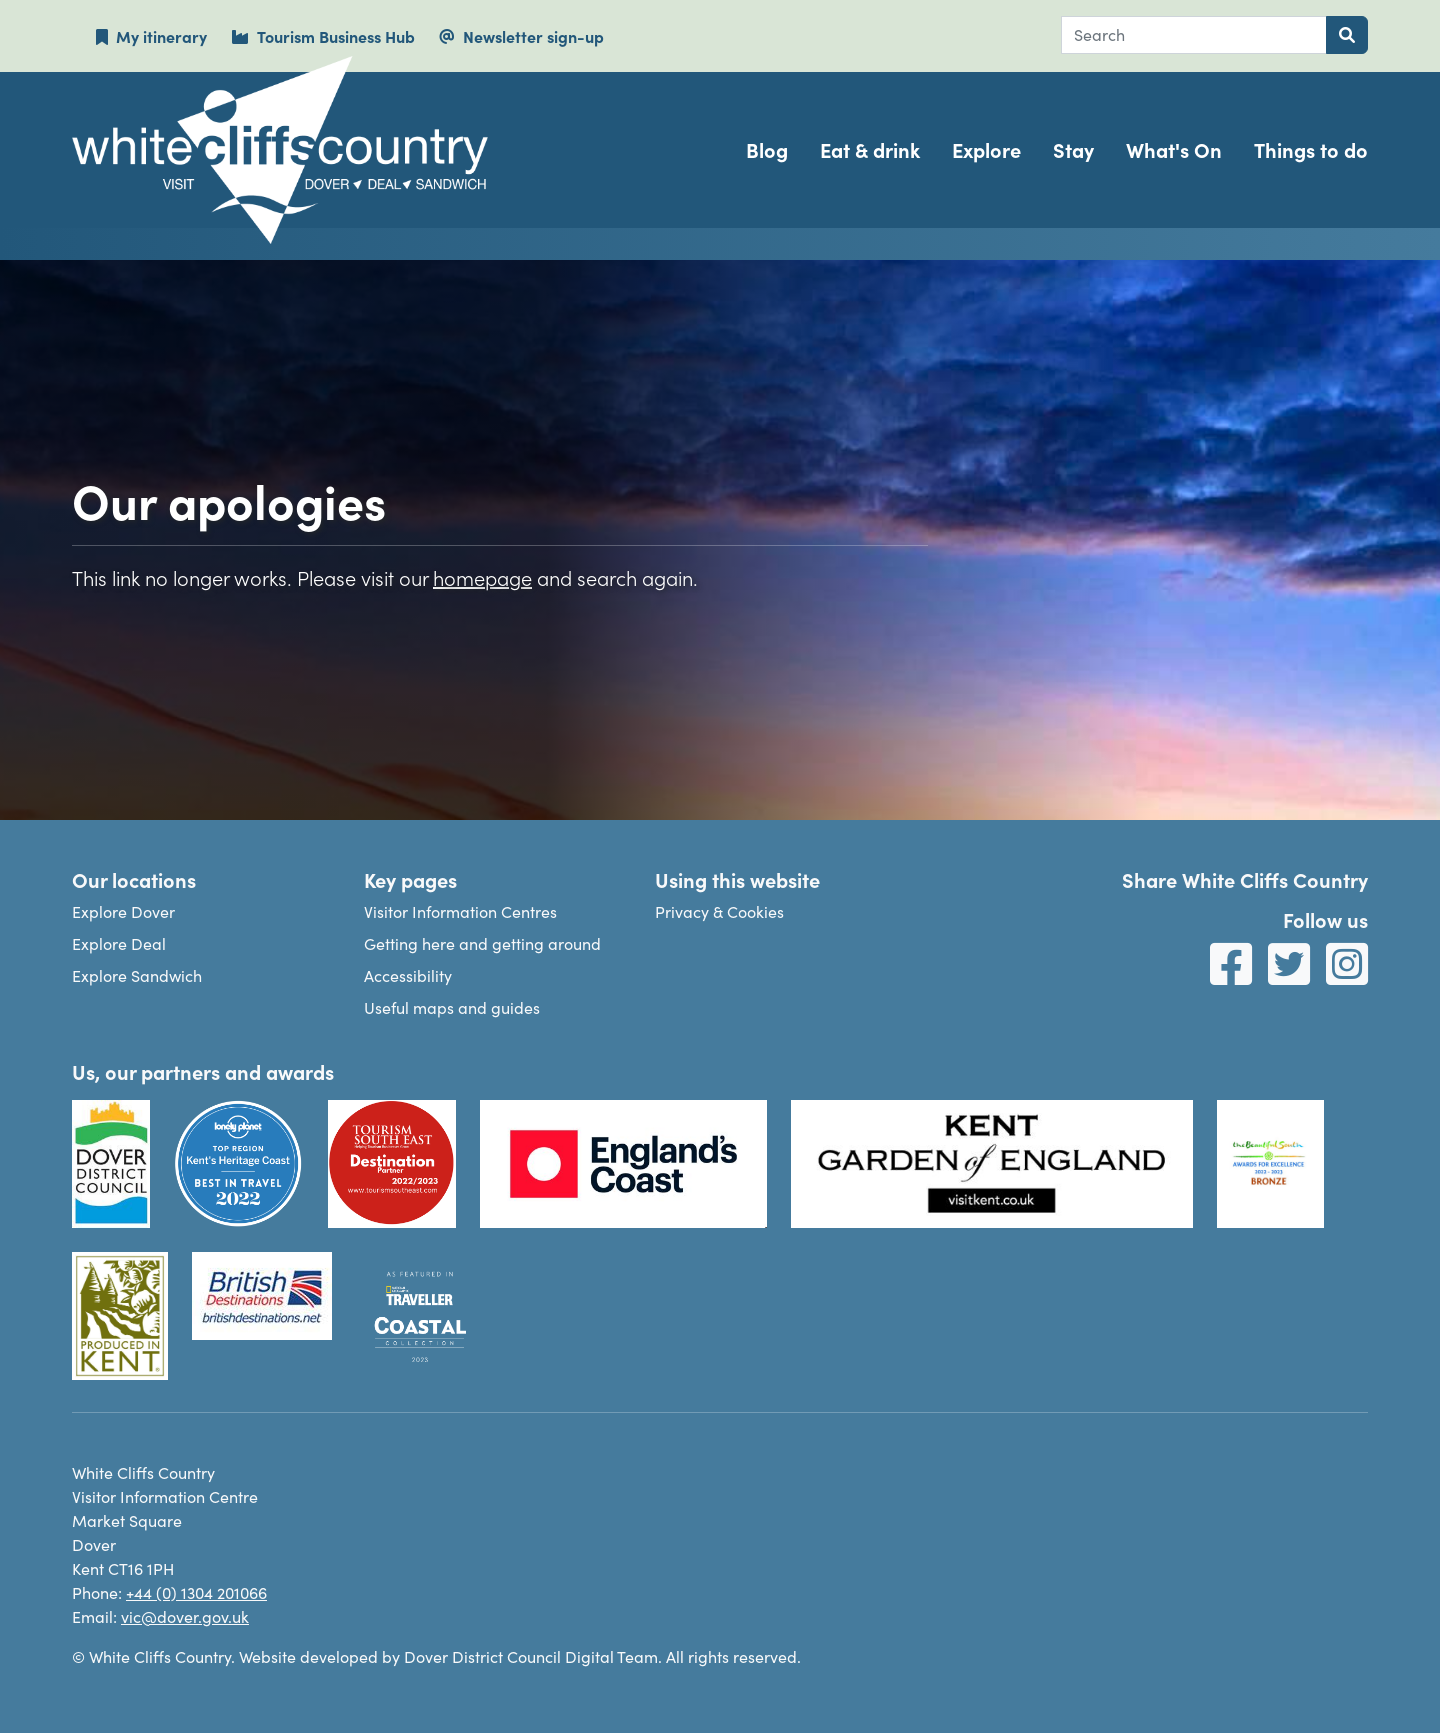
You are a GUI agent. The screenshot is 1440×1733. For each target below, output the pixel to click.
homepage (482, 577)
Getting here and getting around (482, 943)
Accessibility (408, 975)
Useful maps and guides (452, 1007)
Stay (1073, 149)
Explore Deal (119, 943)
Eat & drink (870, 149)
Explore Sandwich (137, 975)
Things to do (1311, 149)
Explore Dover (123, 911)
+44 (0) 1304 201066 (196, 1592)
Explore (986, 149)
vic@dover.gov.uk (185, 1616)
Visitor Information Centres (460, 911)
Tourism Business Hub (323, 36)
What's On (1174, 149)
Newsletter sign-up (521, 36)
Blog (767, 149)
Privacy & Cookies (719, 911)
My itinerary (151, 36)
